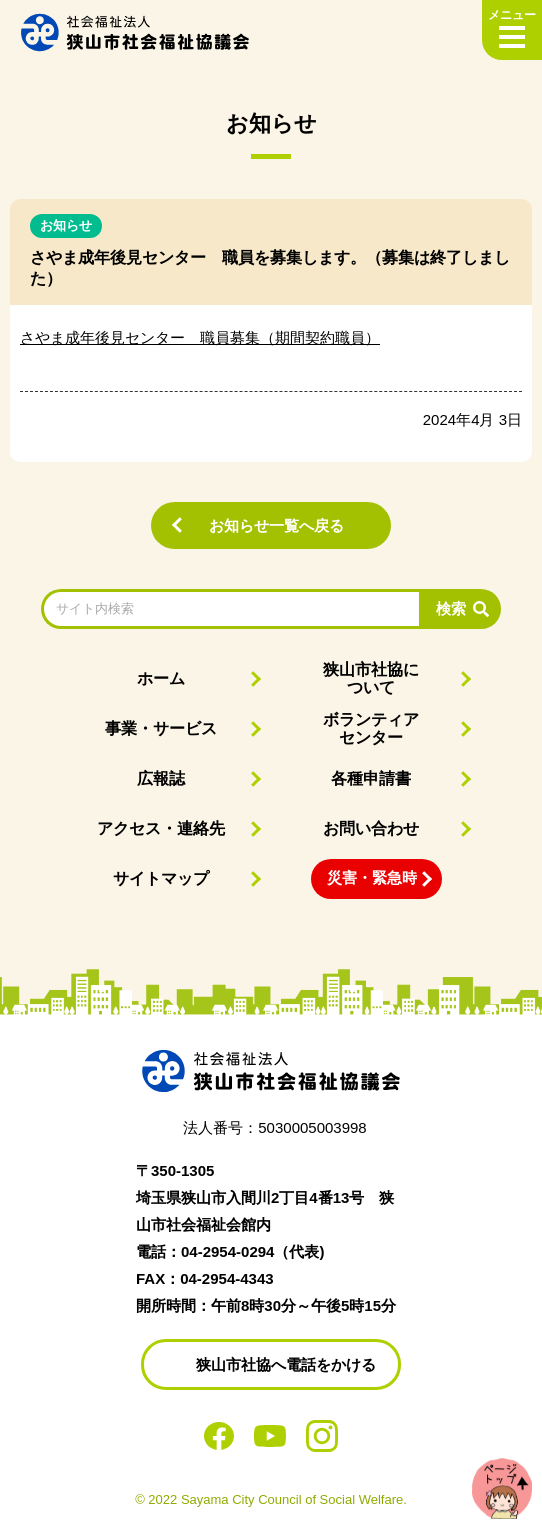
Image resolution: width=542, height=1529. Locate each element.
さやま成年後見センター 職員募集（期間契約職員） (200, 337)
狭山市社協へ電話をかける (286, 1364)
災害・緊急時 (372, 877)
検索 (451, 608)
